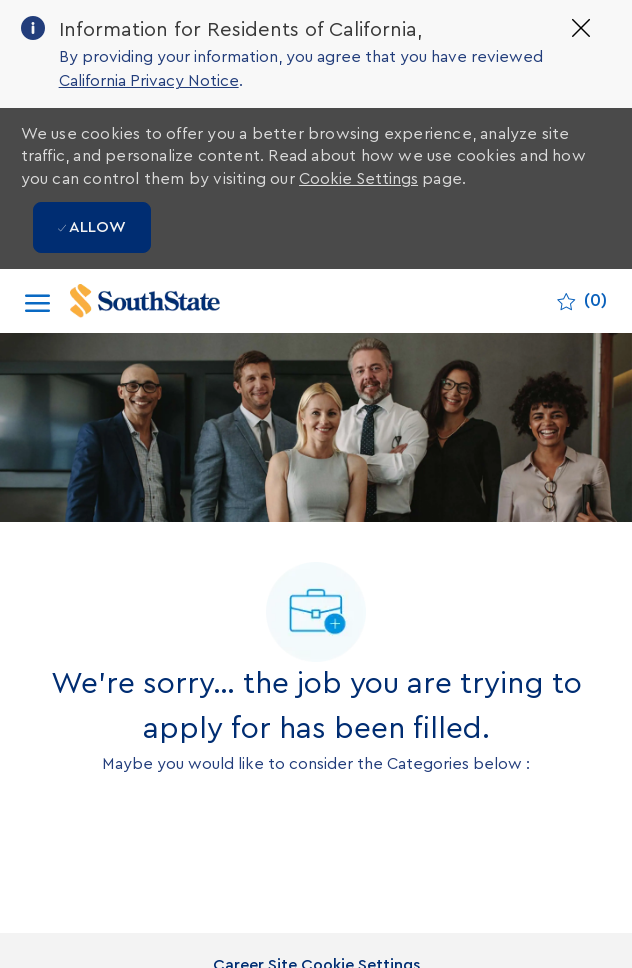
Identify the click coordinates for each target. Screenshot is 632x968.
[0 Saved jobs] (582, 301)
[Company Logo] (166, 301)
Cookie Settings (358, 179)
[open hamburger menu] (37, 301)
